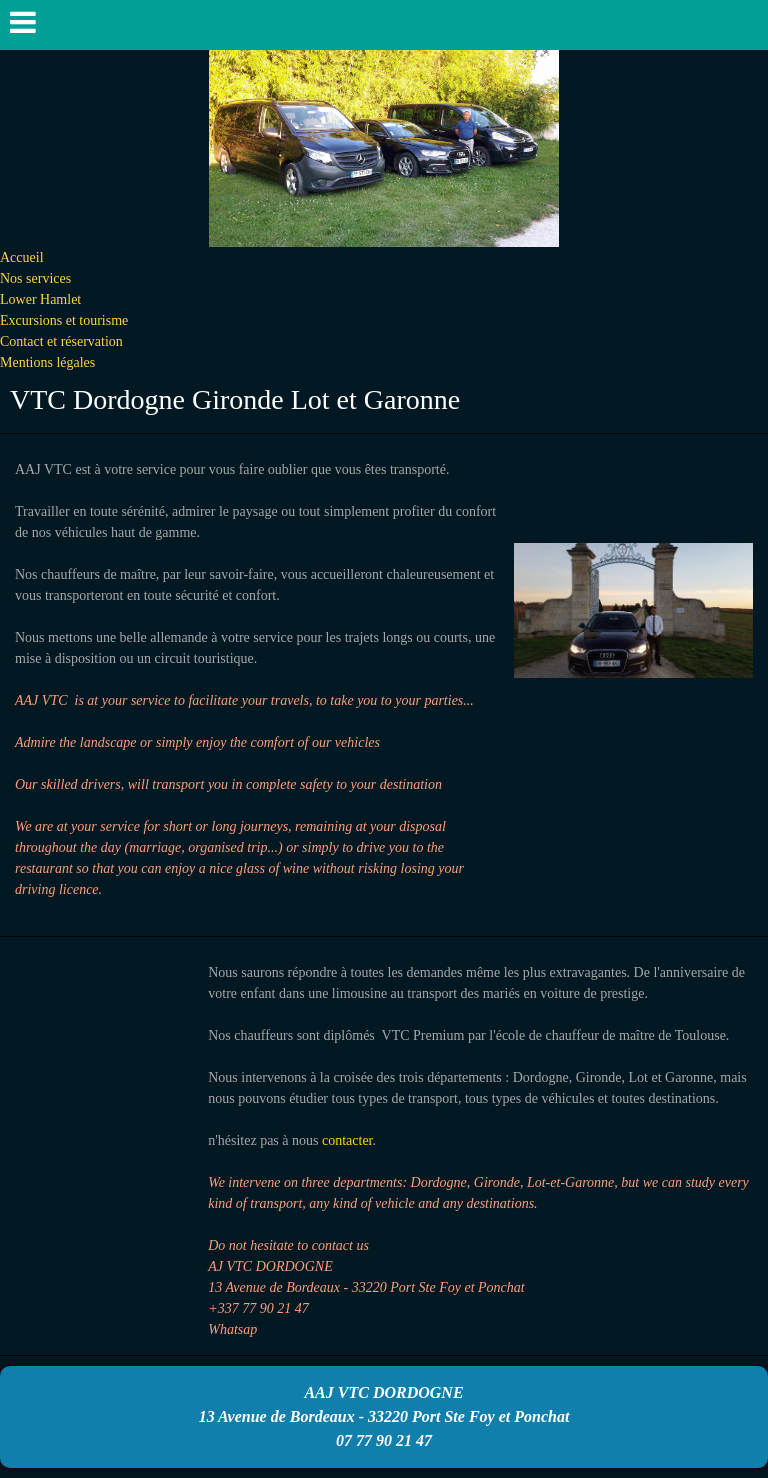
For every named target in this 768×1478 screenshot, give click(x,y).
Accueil (22, 257)
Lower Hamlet (40, 299)
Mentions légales (47, 362)
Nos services (35, 278)
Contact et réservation (61, 341)
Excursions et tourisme (64, 320)
